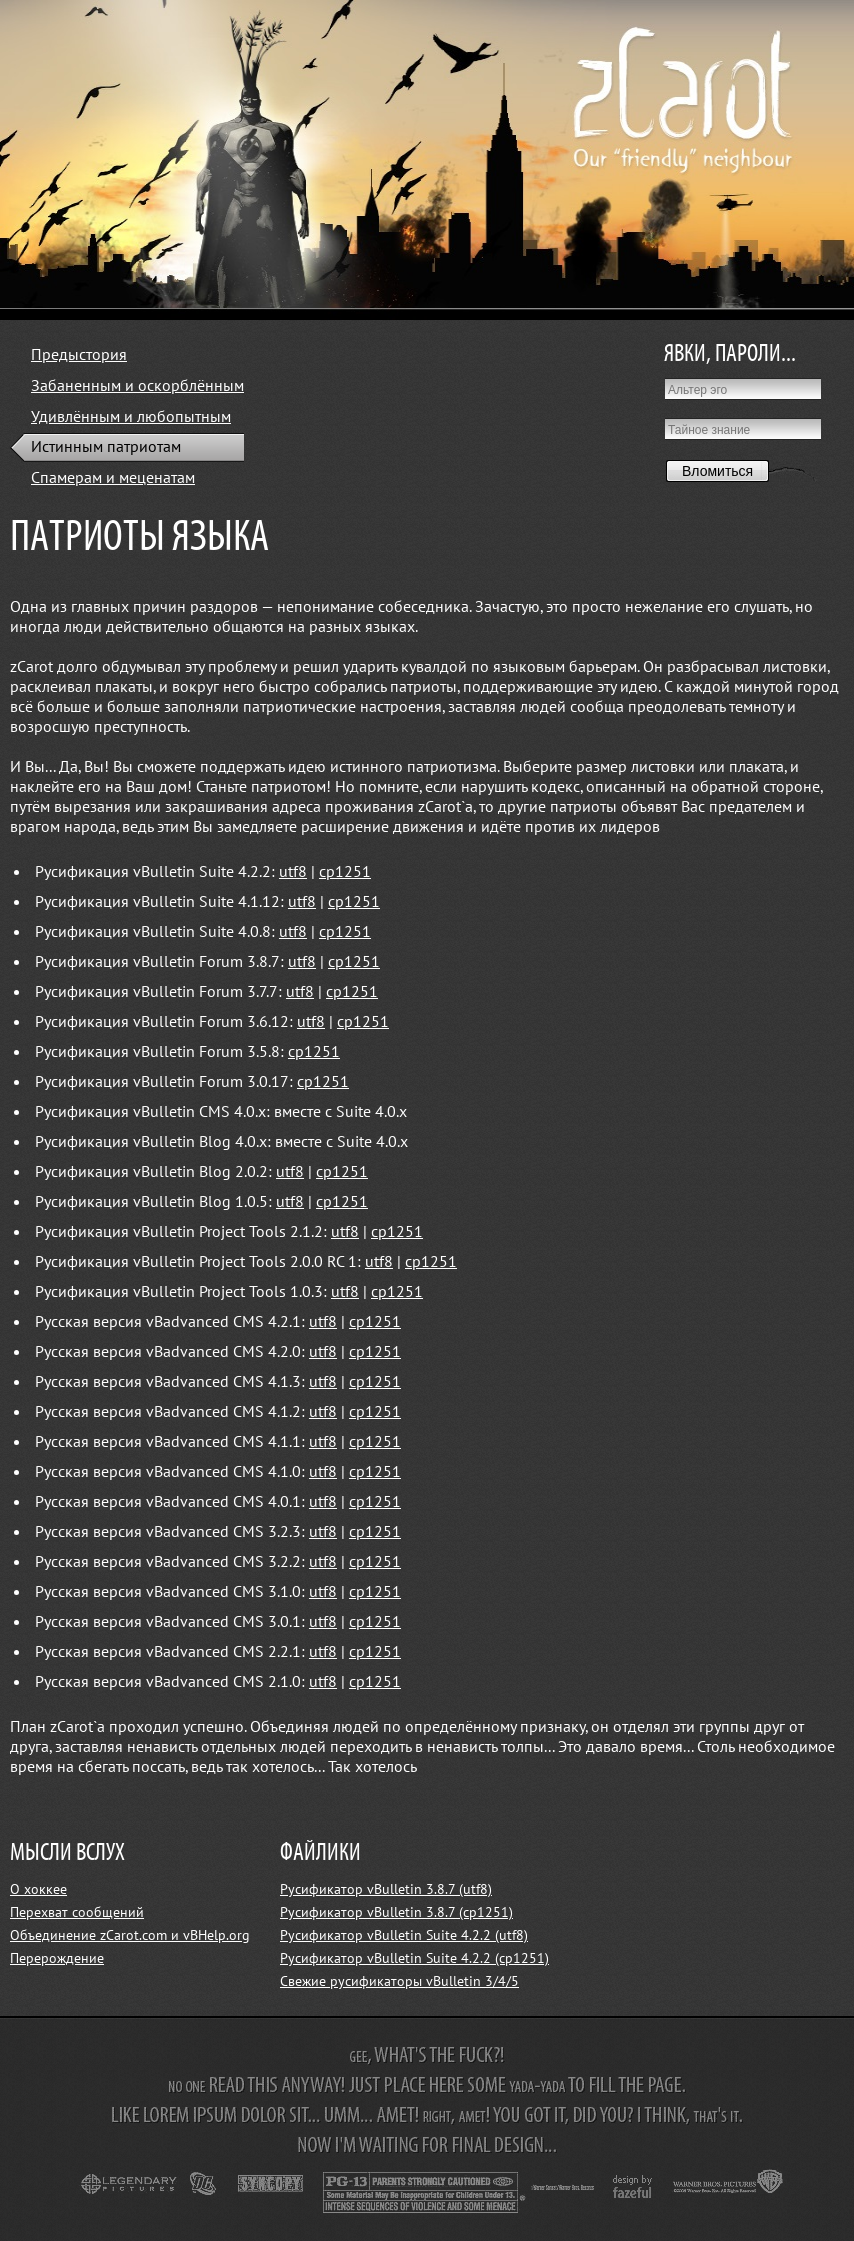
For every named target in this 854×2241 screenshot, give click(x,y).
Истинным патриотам (106, 447)
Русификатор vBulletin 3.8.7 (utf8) (386, 1889)
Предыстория (79, 355)
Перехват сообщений (77, 1912)
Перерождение (57, 1958)
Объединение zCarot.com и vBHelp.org (130, 1935)
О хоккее (38, 1889)
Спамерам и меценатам (113, 478)
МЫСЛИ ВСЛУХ (67, 1853)
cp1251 (345, 872)
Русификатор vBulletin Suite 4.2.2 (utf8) (404, 1935)
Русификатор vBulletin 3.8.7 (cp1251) (396, 1912)
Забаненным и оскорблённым (137, 386)
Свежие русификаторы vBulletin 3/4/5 (399, 1981)
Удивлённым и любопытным (131, 417)
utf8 (293, 872)
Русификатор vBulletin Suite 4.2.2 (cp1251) (414, 1958)
